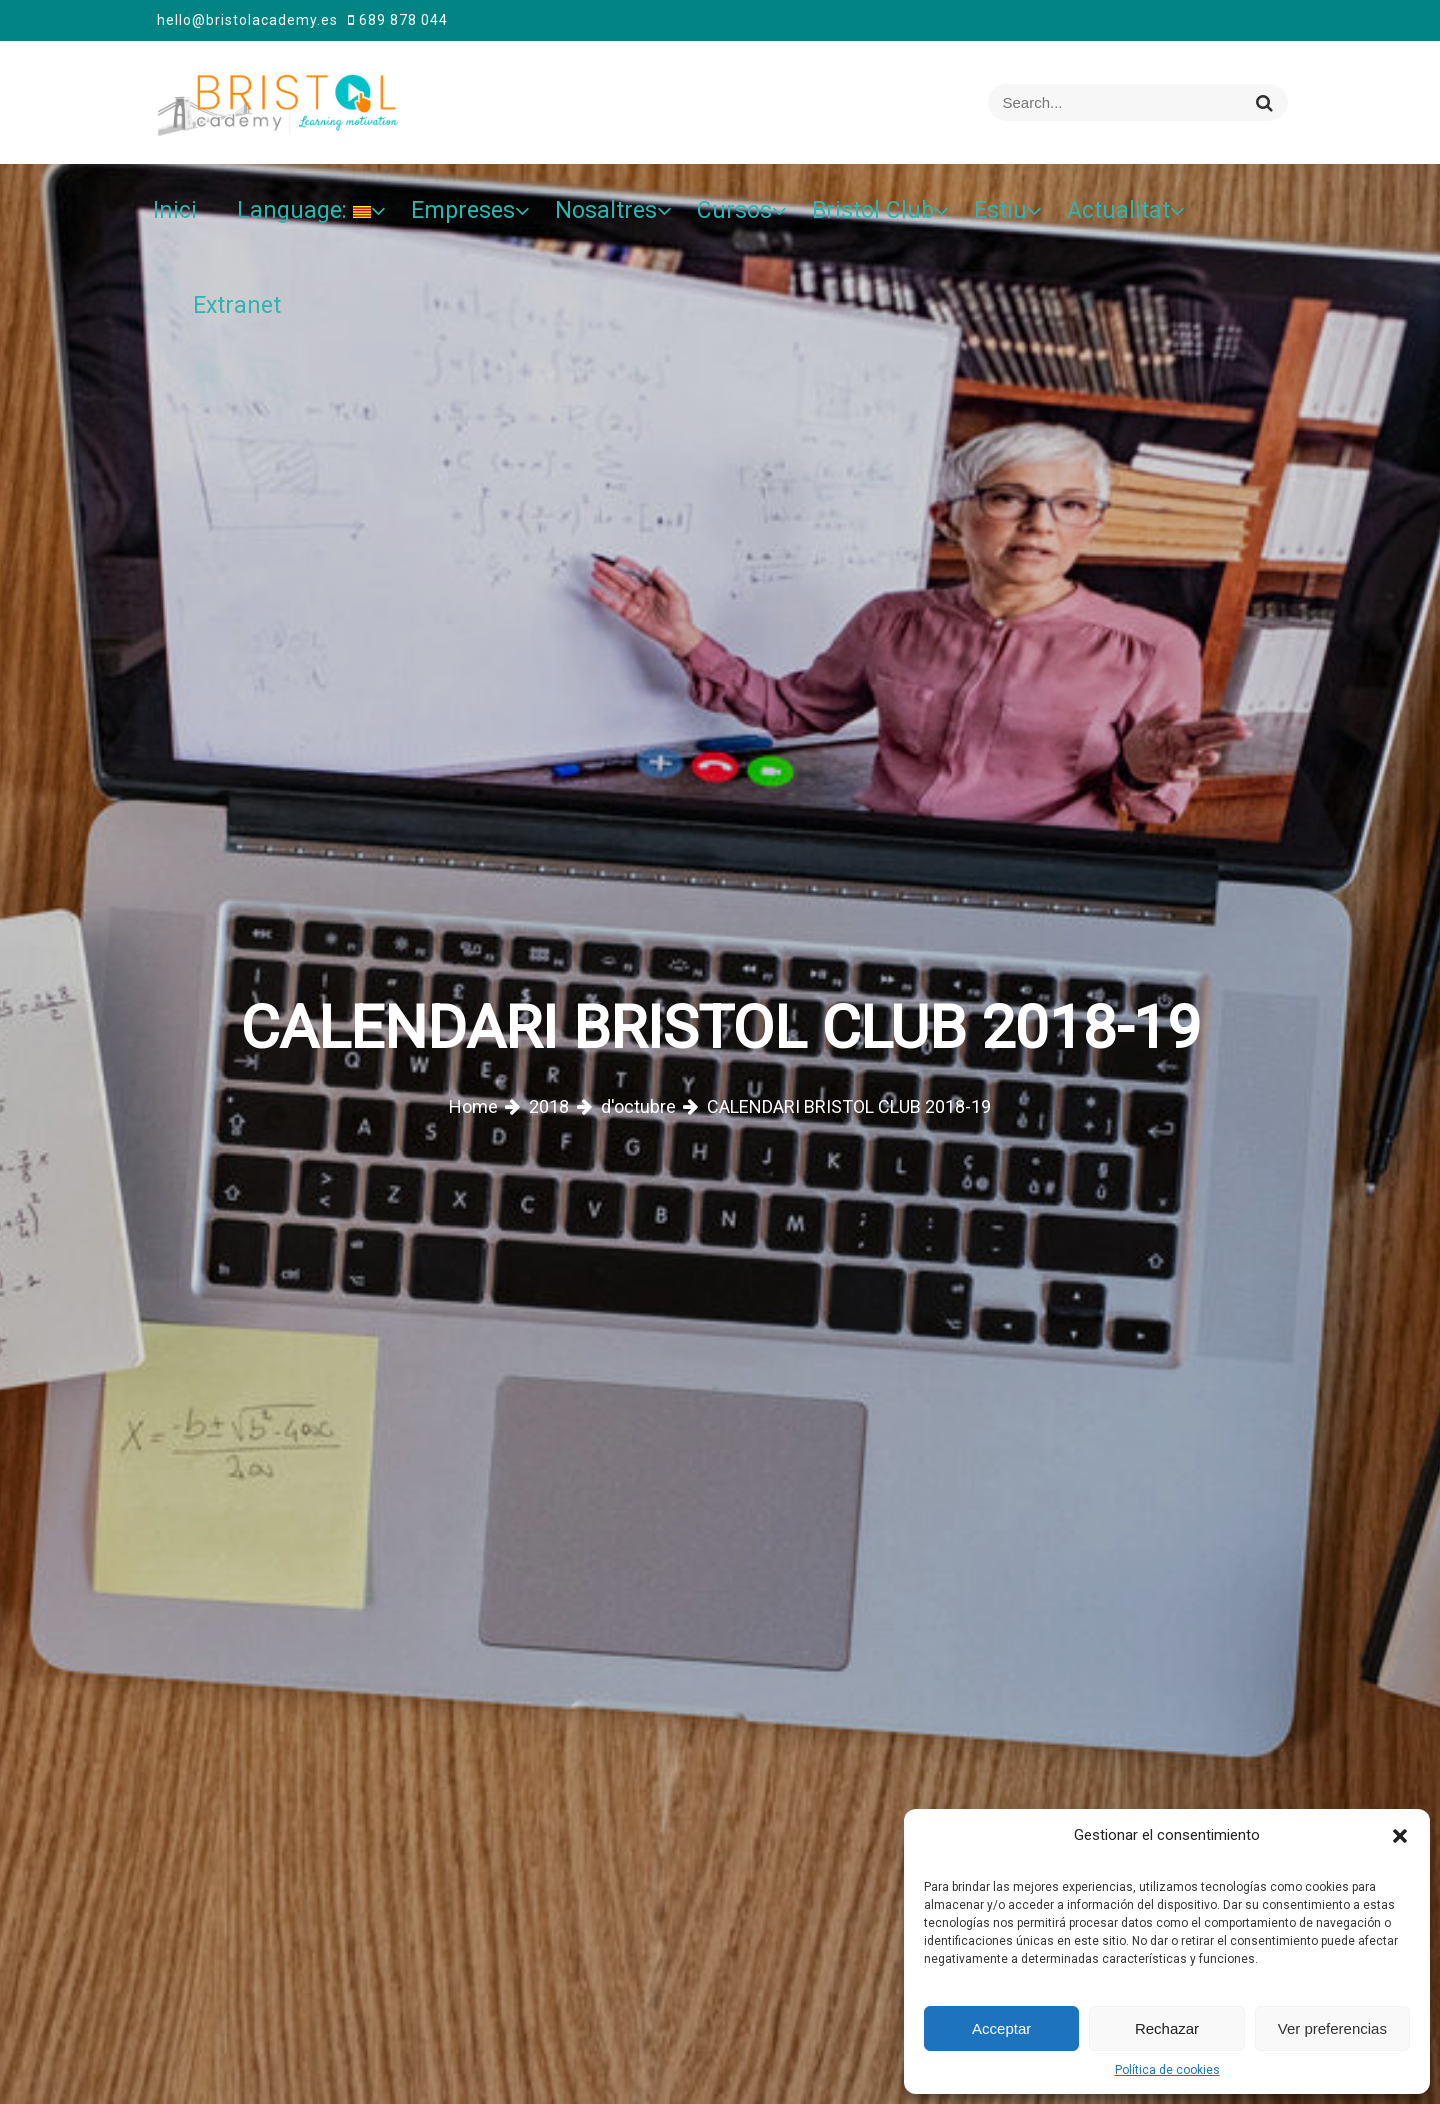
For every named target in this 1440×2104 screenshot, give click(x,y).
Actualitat (1118, 210)
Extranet (237, 305)
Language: (304, 210)
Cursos (734, 210)
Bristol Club (873, 210)
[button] (1400, 1835)
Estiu (1000, 210)
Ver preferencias (1332, 2028)
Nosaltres (606, 210)
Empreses (463, 210)
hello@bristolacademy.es (247, 20)
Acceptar (1001, 2028)
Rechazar (1167, 2028)
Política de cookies (1167, 2070)
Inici (175, 210)
